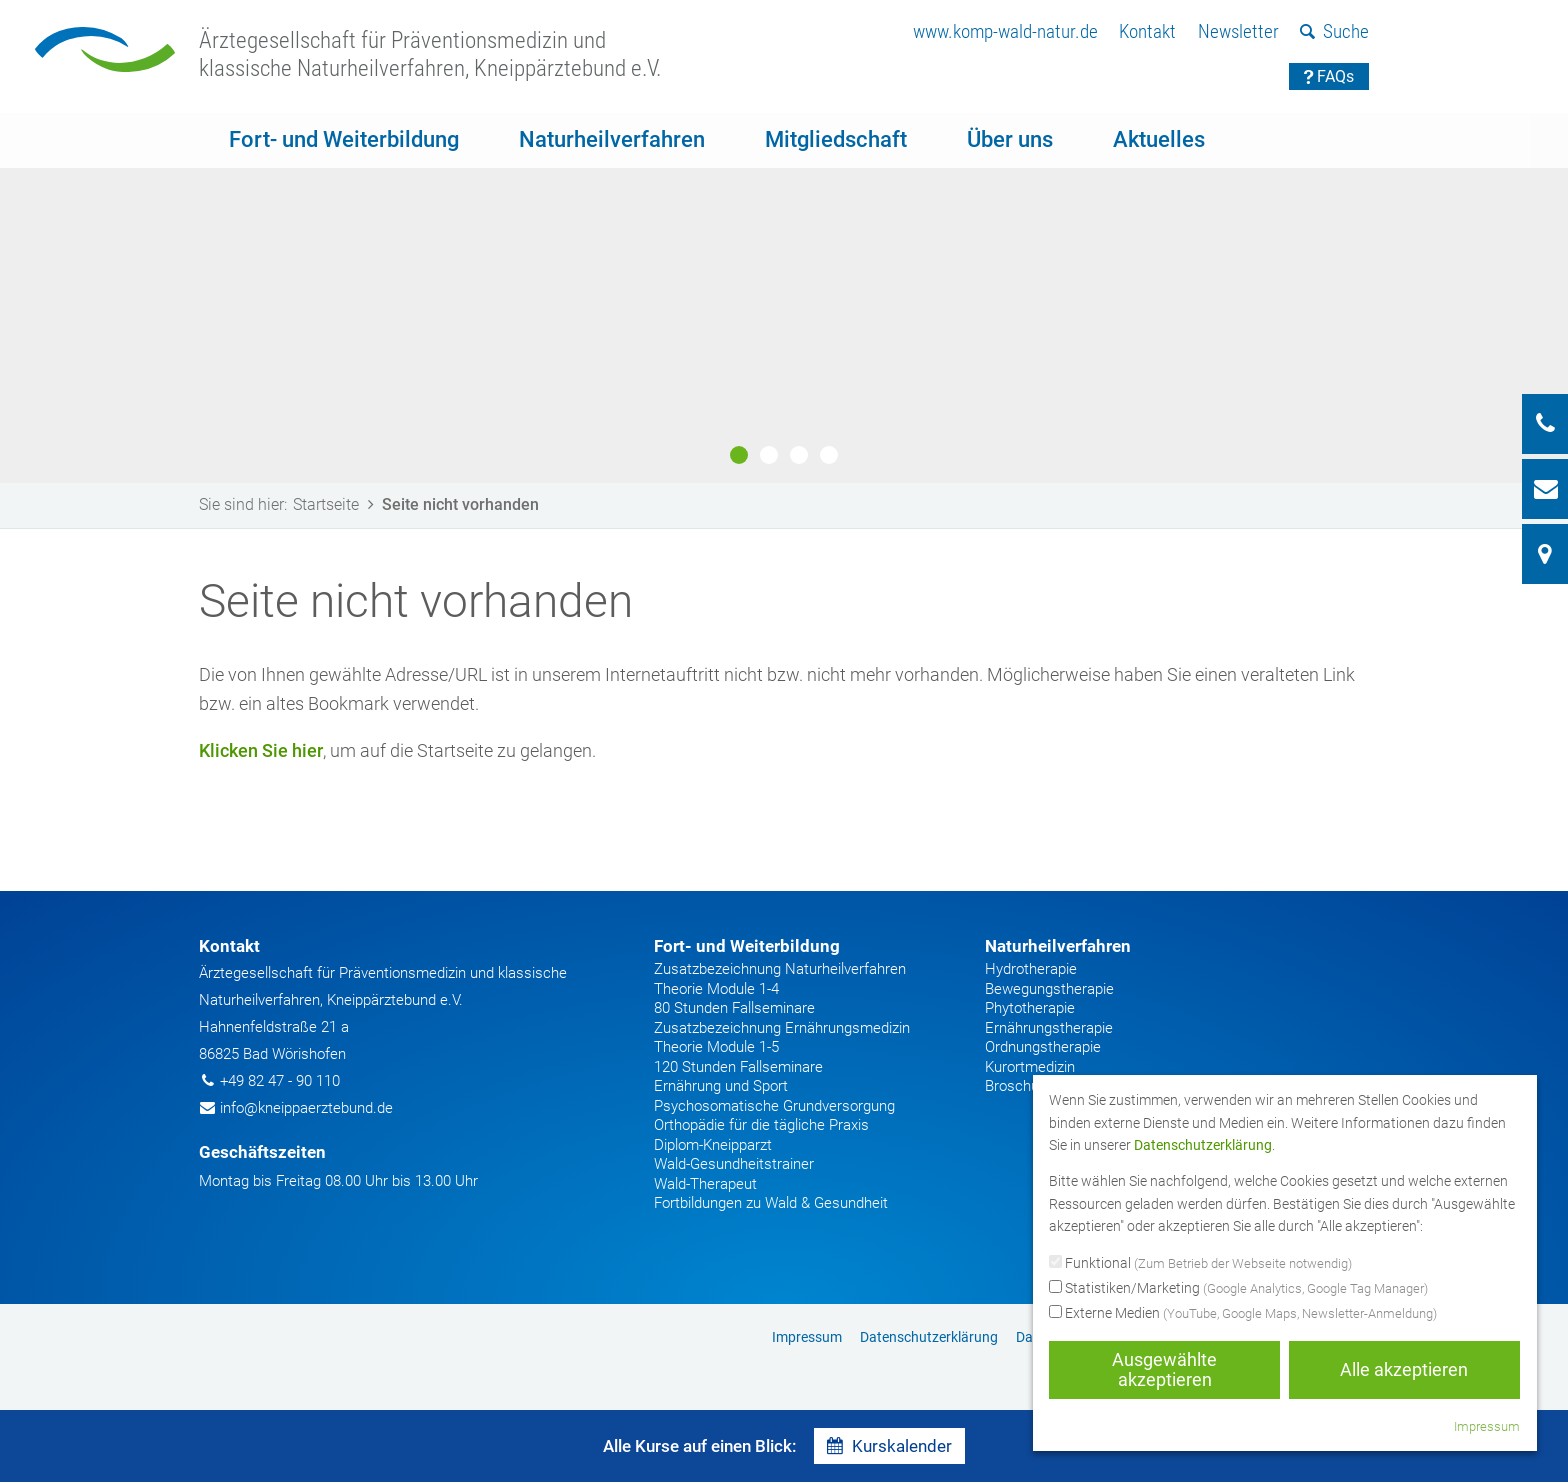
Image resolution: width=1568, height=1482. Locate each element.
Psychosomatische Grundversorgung (774, 1106)
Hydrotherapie (1031, 969)
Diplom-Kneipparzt (713, 1145)
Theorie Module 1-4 (716, 989)
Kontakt (1147, 31)
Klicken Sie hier (261, 750)
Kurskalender (889, 1446)
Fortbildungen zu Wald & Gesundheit (771, 1203)
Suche (1334, 31)
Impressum (807, 1337)
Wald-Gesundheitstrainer (734, 1164)
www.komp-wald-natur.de (1005, 31)
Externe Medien (1243, 1314)
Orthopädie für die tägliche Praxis (761, 1125)
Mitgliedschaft (836, 139)
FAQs (1329, 76)
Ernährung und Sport (721, 1086)
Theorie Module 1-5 (716, 1047)
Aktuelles (1159, 139)
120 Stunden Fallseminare (738, 1067)
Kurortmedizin (1030, 1067)
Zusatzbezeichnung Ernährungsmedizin (782, 1028)
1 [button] (739, 455)
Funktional (1200, 1264)
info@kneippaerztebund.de (306, 1108)
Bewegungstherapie (1049, 989)
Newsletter (1238, 31)
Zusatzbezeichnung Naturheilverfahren (780, 969)
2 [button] (769, 455)
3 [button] (799, 455)
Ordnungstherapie (1043, 1047)
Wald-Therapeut (705, 1184)
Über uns (1010, 139)
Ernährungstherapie (1049, 1028)
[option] (784, 298)
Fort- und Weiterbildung (344, 139)
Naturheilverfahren (612, 139)
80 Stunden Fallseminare (734, 1008)
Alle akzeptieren (1404, 1369)
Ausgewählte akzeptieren (1164, 1369)
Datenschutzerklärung (929, 1337)
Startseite (337, 504)
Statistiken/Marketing (1238, 1289)
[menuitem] (1005, 32)
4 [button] (829, 455)
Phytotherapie (1030, 1008)
